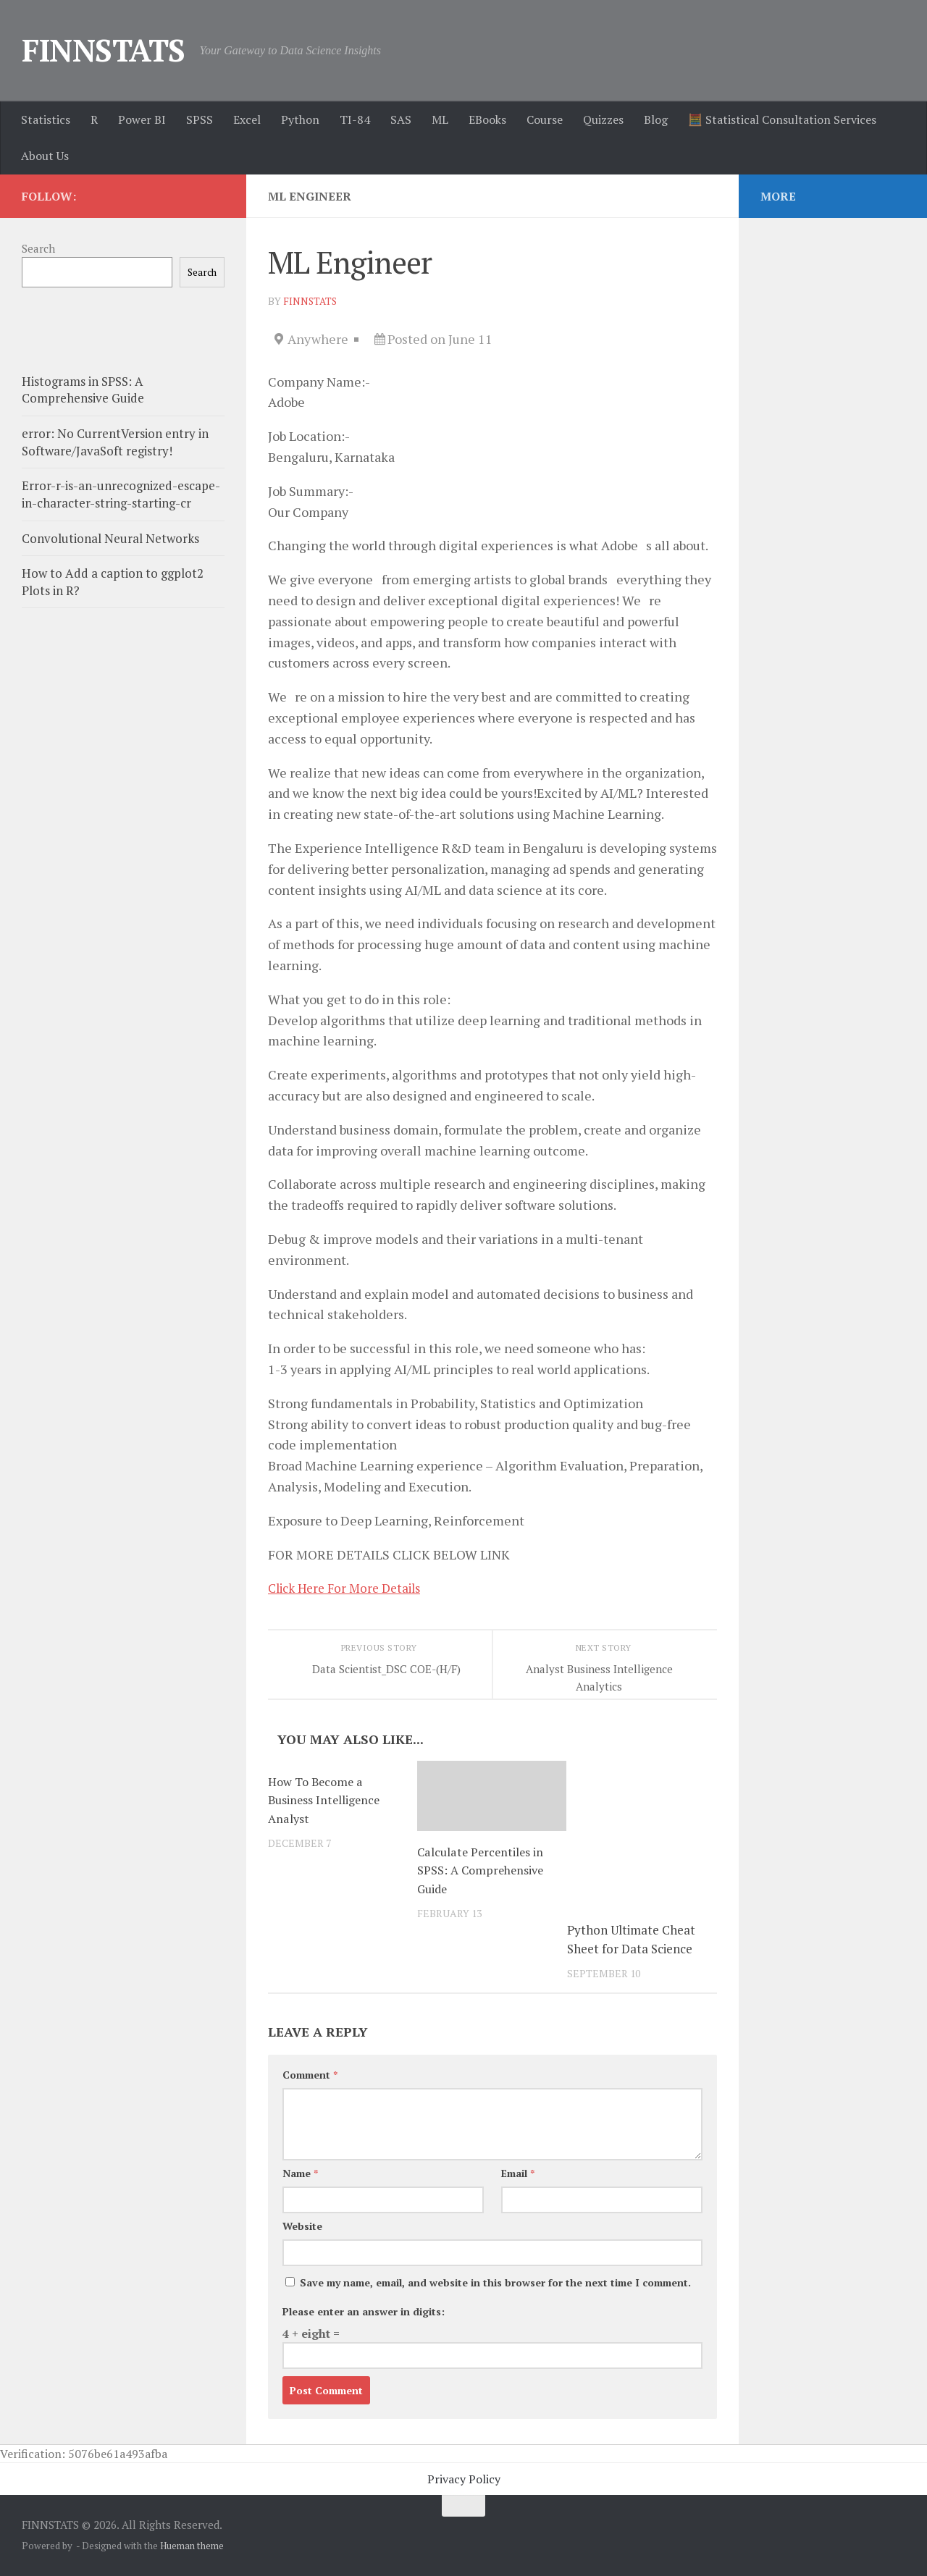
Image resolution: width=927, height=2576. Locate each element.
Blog (656, 119)
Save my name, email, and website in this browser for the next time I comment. (495, 2282)
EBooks (487, 119)
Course (545, 119)
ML (440, 119)
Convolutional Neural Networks (110, 538)
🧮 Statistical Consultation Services (782, 119)
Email (517, 2173)
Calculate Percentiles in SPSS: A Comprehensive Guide (483, 1870)
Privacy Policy (463, 2479)
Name (300, 2173)
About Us (45, 156)
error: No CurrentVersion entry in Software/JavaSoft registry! (115, 442)
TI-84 (355, 119)
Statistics (45, 119)
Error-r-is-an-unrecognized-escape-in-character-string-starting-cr (121, 494)
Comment (309, 2075)
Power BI (142, 119)
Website (302, 2226)
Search (38, 248)
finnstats (311, 301)
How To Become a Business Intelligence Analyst (326, 1800)
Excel (247, 119)
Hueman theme (192, 2545)
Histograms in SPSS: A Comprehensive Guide (83, 390)
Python (300, 119)
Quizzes (603, 119)
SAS (400, 119)
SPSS (199, 119)
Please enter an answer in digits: (363, 2311)
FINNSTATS (103, 50)
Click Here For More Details (350, 1587)
